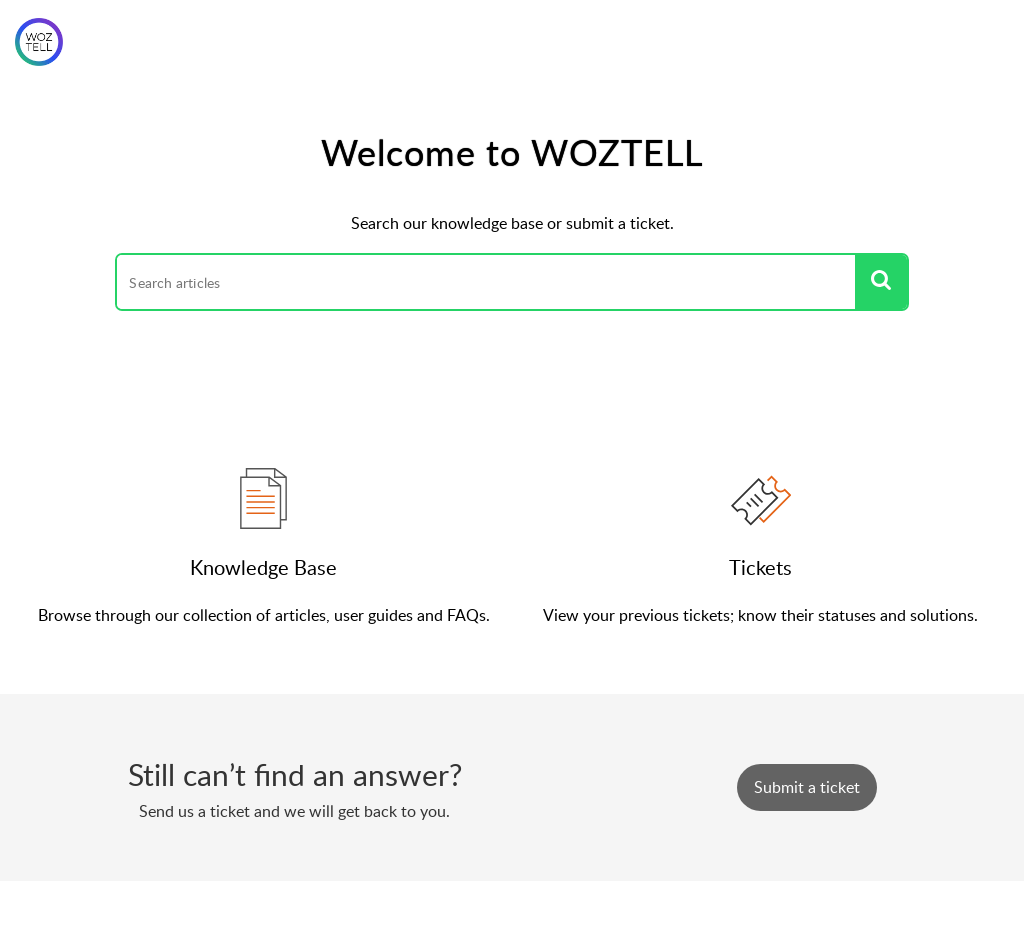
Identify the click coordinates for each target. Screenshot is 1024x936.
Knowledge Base (263, 567)
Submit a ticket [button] (807, 787)
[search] (485, 282)
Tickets (760, 567)
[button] (881, 282)
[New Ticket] (807, 787)
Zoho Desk (556, 908)
